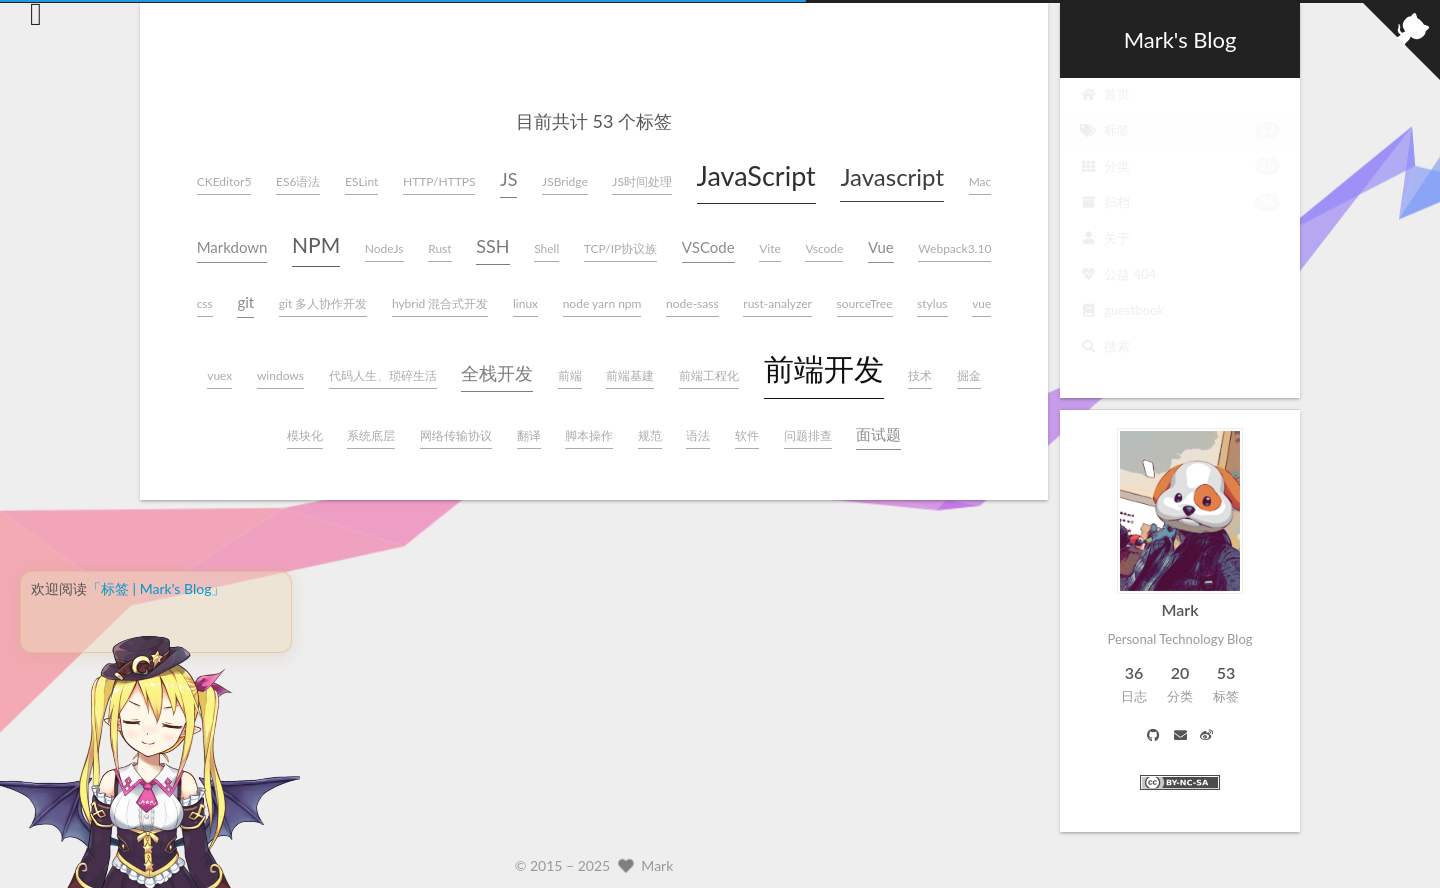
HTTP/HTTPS (439, 181)
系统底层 (371, 435)
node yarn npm (602, 303)
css (205, 303)
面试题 (878, 434)
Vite (770, 248)
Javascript (892, 176)
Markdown (232, 247)
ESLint (361, 181)
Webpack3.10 (954, 248)
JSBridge (565, 181)
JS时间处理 (642, 181)
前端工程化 (709, 375)
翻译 (529, 435)
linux (525, 303)
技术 (920, 375)
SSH (492, 246)
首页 (1105, 110)
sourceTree (865, 303)
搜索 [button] (1105, 362)
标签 (1180, 145)
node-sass (692, 303)
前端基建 (630, 375)
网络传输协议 (456, 435)
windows (280, 375)
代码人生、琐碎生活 (383, 375)
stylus (932, 303)
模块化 (305, 435)
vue (981, 303)
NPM (316, 244)
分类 (1180, 181)
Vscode (824, 248)
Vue (881, 247)
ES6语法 (298, 181)
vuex (219, 375)
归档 (1180, 217)
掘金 (969, 375)
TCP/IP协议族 (620, 248)
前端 (570, 375)
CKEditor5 (224, 181)
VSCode (708, 247)
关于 (1105, 254)
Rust (439, 248)
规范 (650, 435)
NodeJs (384, 248)
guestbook (1122, 326)
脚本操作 (589, 435)
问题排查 (808, 435)
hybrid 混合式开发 (440, 303)
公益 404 (1118, 290)
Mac (980, 181)
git (245, 302)
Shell (546, 248)
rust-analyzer (777, 303)
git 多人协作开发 (323, 303)
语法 (698, 435)
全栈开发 (497, 373)
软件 (747, 435)
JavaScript (756, 175)
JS (508, 179)
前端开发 (824, 368)
